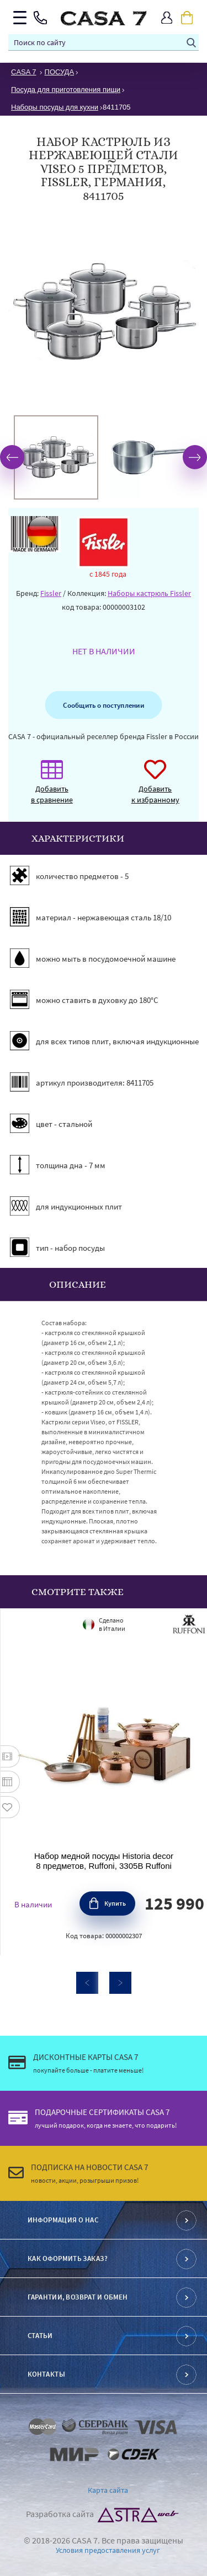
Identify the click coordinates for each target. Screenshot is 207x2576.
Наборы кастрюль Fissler (149, 593)
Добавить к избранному (155, 787)
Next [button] (195, 457)
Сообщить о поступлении (103, 705)
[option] (56, 457)
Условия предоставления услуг (108, 2550)
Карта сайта (108, 2490)
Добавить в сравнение (52, 787)
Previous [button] (12, 457)
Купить (115, 1903)
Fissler (50, 593)
